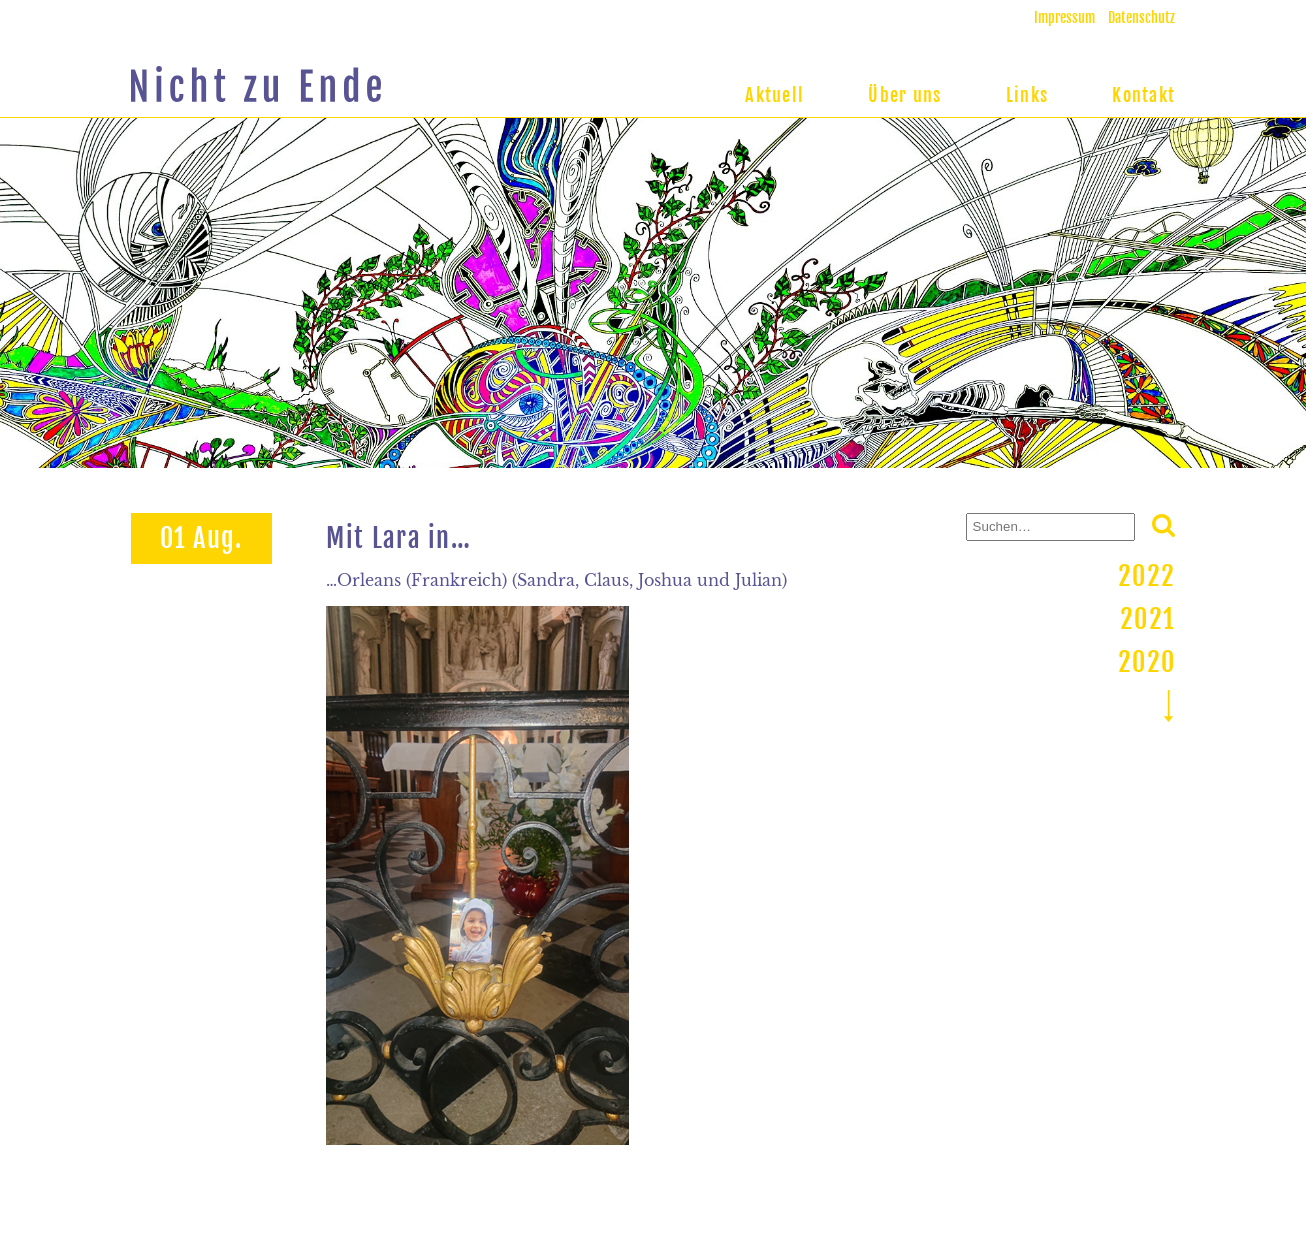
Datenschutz (1141, 17)
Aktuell (774, 95)
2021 (1147, 619)
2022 (1146, 576)
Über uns (904, 95)
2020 (1146, 662)
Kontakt (1143, 95)
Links (1027, 95)
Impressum (1064, 17)
